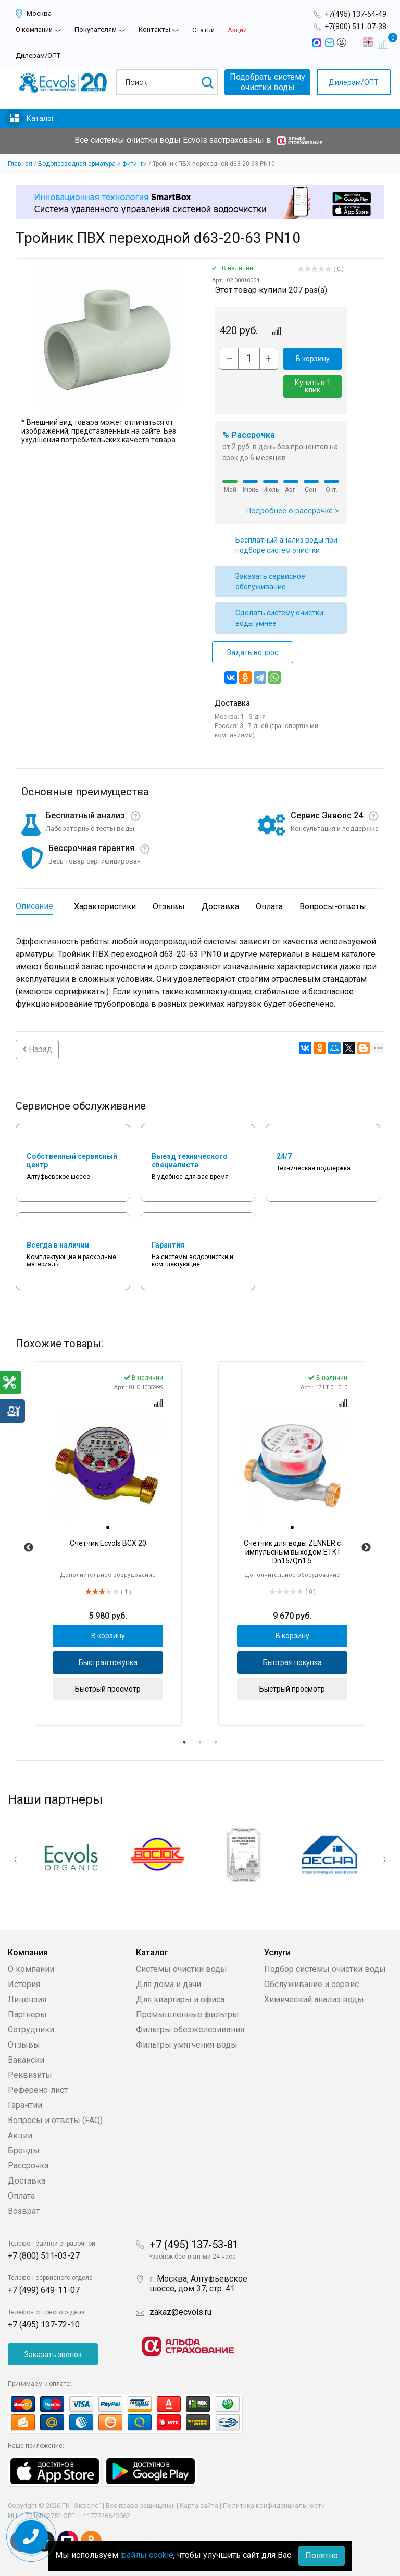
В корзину (313, 358)
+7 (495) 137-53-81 (194, 2244)
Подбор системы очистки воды (325, 1969)
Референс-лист (38, 2090)
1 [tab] (184, 1742)
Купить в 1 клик (313, 386)
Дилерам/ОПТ (38, 55)
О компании (34, 29)
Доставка (26, 2181)
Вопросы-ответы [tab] (332, 906)
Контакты (154, 29)
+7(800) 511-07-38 (355, 26)
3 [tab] (215, 1742)
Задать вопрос (252, 652)
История (24, 1984)
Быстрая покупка (108, 1662)
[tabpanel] (108, 1543)
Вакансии (26, 2060)
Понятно (321, 2555)
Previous (28, 1548)
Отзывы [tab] (169, 906)
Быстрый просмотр (108, 1689)
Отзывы (24, 2045)
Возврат (24, 2211)
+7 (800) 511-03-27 (44, 2256)
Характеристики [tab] (105, 906)
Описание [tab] (34, 906)
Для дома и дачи (168, 1984)
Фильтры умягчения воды (187, 2045)
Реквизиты (30, 2075)
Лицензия (27, 1999)
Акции (237, 30)
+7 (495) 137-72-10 (44, 2325)
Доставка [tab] (220, 906)
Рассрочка (28, 2166)
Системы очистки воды (181, 1969)
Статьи (203, 30)
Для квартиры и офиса (180, 1999)
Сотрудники (31, 2030)
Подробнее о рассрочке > (292, 511)
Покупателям (95, 29)
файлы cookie (146, 2555)
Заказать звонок (53, 2354)
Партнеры (27, 2014)
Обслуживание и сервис (311, 1984)
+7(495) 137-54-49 (355, 14)
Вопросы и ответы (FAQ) (55, 2120)
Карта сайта (199, 2505)
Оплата (21, 2196)
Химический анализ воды (314, 1999)
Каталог (41, 118)
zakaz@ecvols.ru (180, 2312)
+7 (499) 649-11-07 (44, 2290)
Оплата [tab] (269, 906)
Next (366, 1548)
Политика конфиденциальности (274, 2505)
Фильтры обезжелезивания (190, 2030)
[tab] (107, 1527)
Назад (37, 1049)
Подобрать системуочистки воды (267, 82)
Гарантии (25, 2105)
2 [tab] (200, 1742)
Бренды (24, 2150)
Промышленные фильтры (187, 2014)
